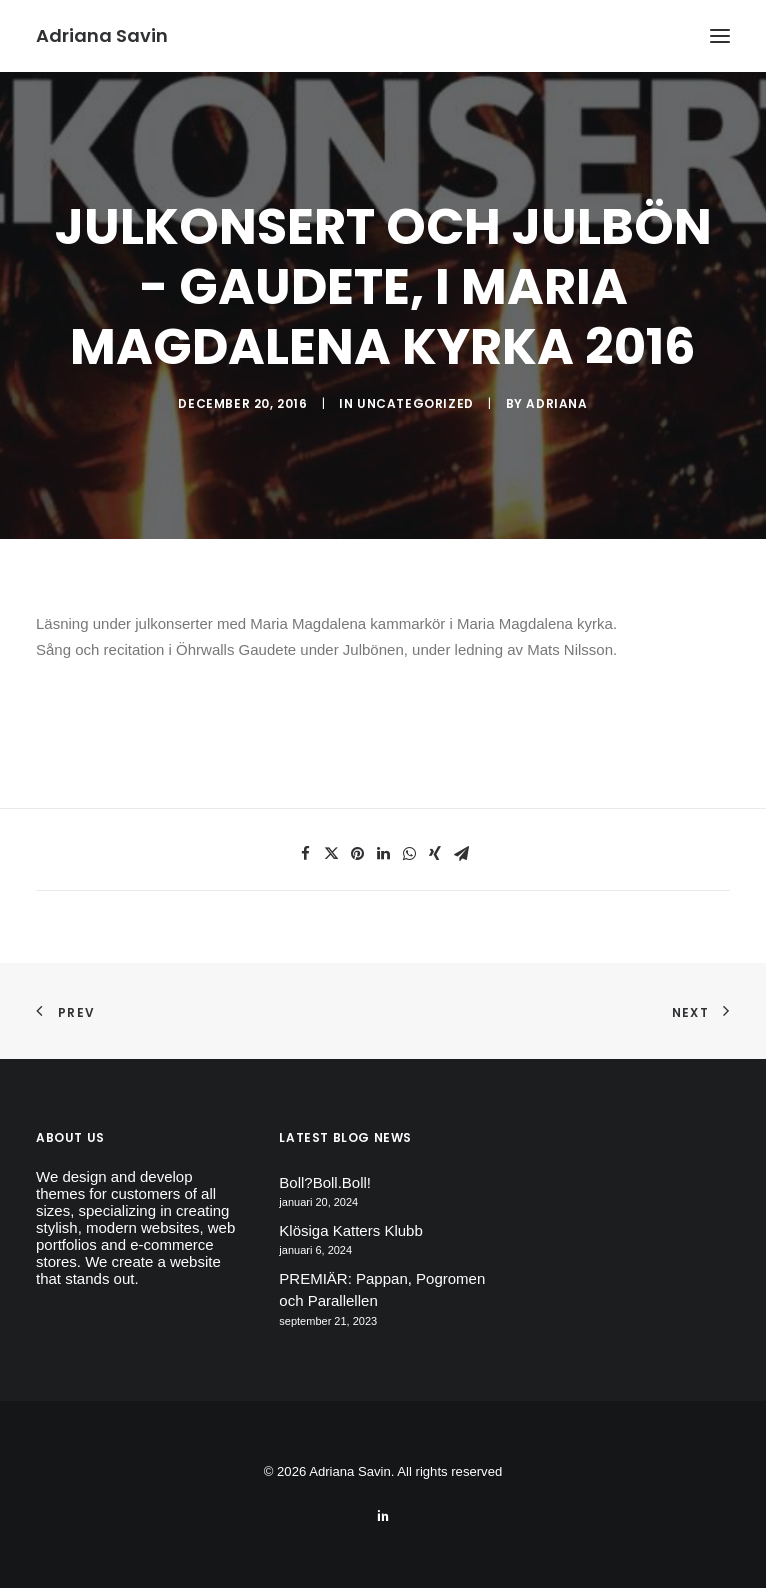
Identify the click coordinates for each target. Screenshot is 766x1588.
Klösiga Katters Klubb (350, 1230)
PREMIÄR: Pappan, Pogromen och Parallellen (382, 1290)
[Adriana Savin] (102, 36)
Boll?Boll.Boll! (325, 1182)
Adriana (556, 403)
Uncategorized (415, 403)
